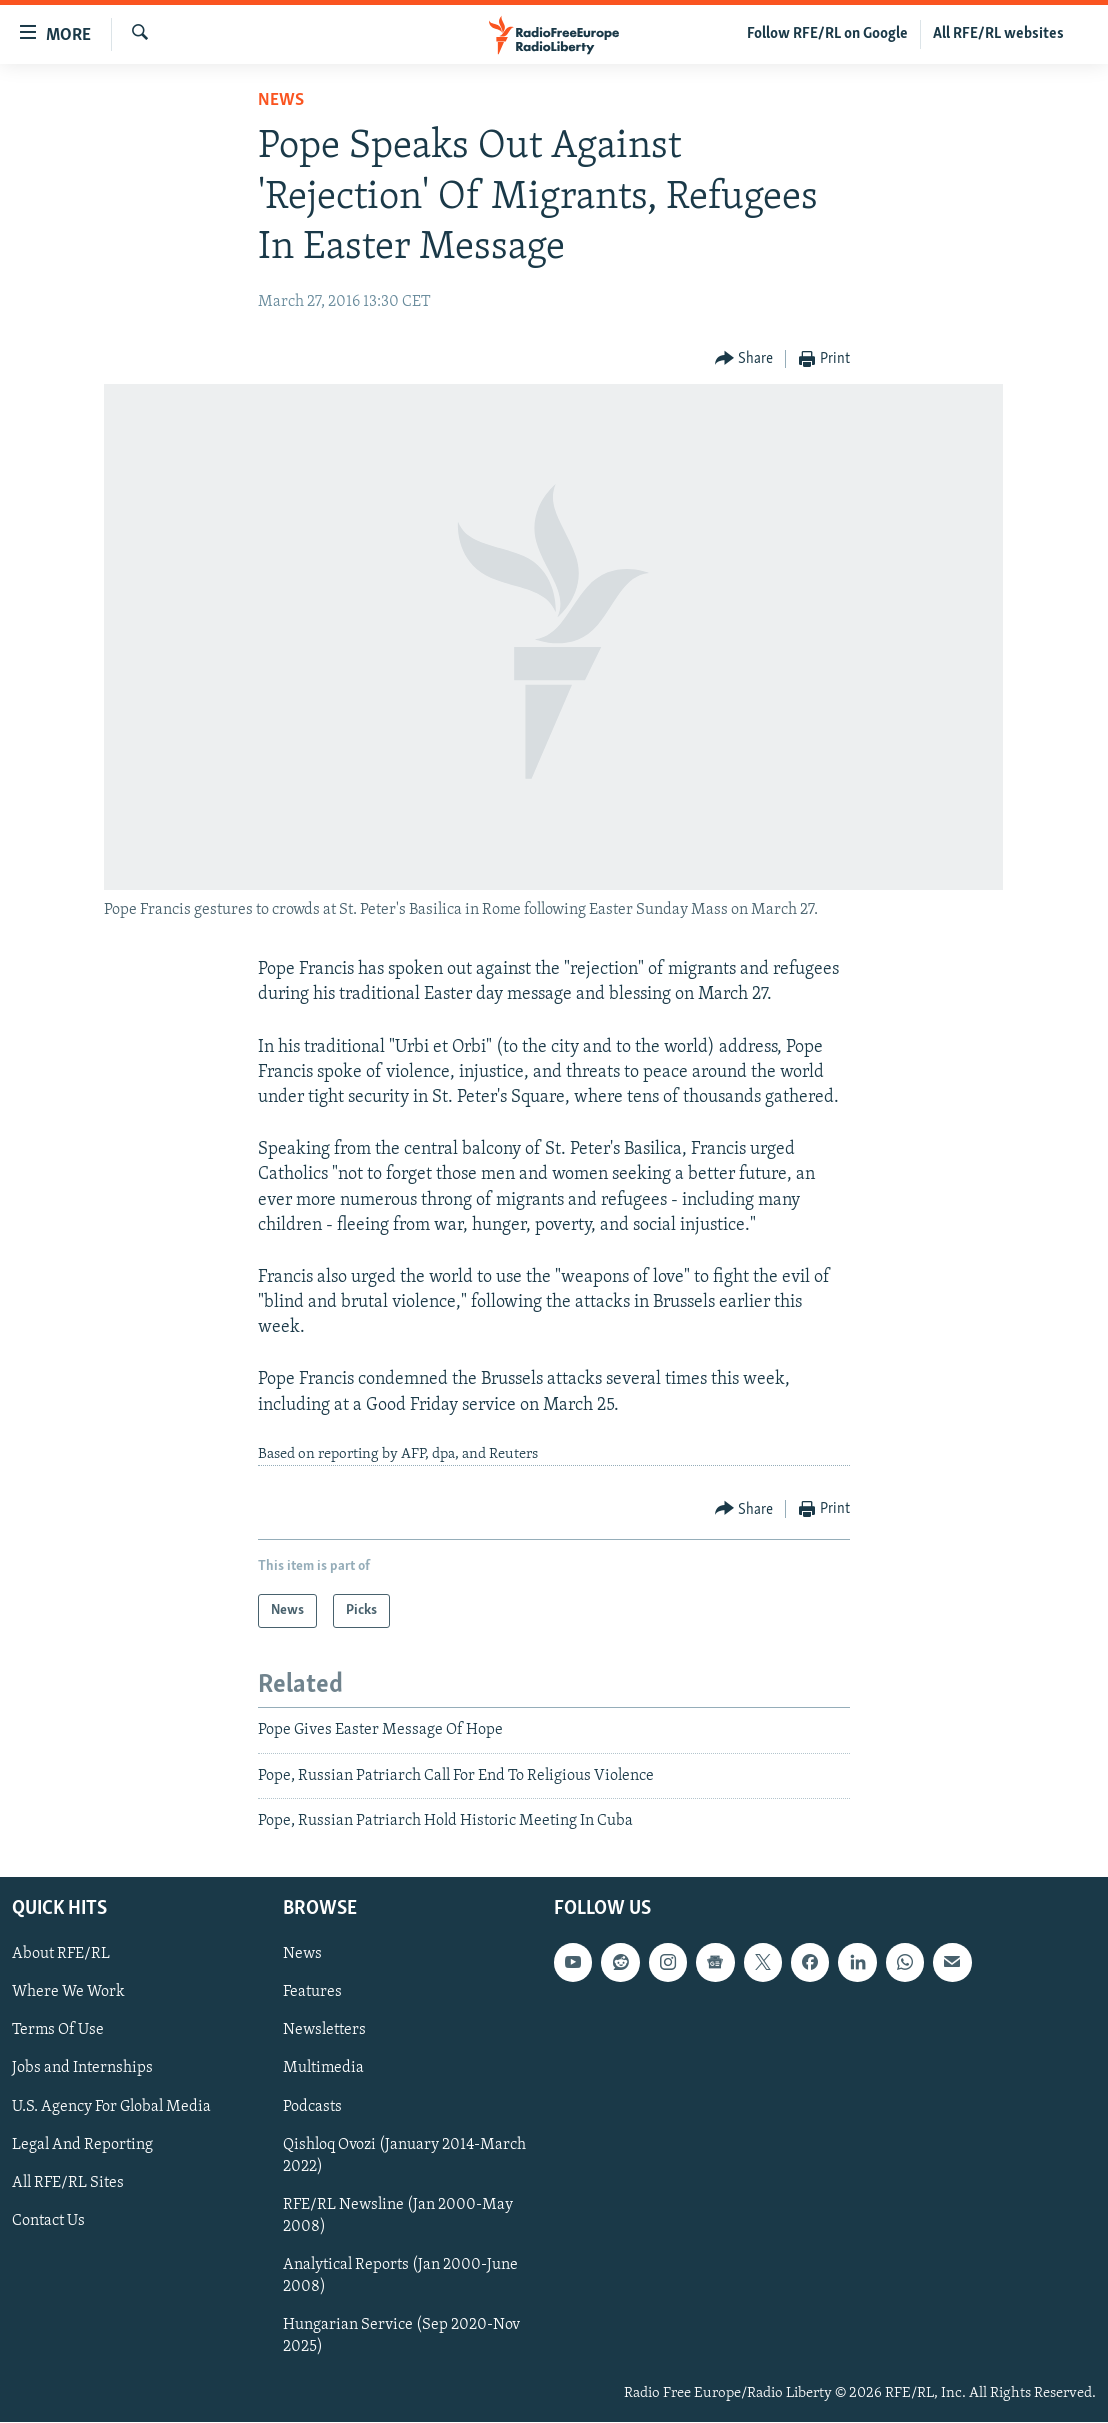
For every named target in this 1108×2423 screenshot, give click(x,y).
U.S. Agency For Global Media (111, 2107)
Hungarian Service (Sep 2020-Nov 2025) (401, 2336)
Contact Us (48, 2221)
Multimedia (323, 2069)
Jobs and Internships (82, 2069)
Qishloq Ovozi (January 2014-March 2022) (404, 2156)
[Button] (744, 359)
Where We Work (68, 1993)
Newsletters (324, 2031)
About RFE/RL (61, 1955)
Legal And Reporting (82, 2145)
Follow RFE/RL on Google (827, 34)
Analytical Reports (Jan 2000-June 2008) (400, 2276)
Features (312, 1993)
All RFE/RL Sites (68, 2183)
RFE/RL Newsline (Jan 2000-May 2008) (398, 2216)
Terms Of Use (58, 2031)
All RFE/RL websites (998, 34)
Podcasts (312, 2107)
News (281, 100)
